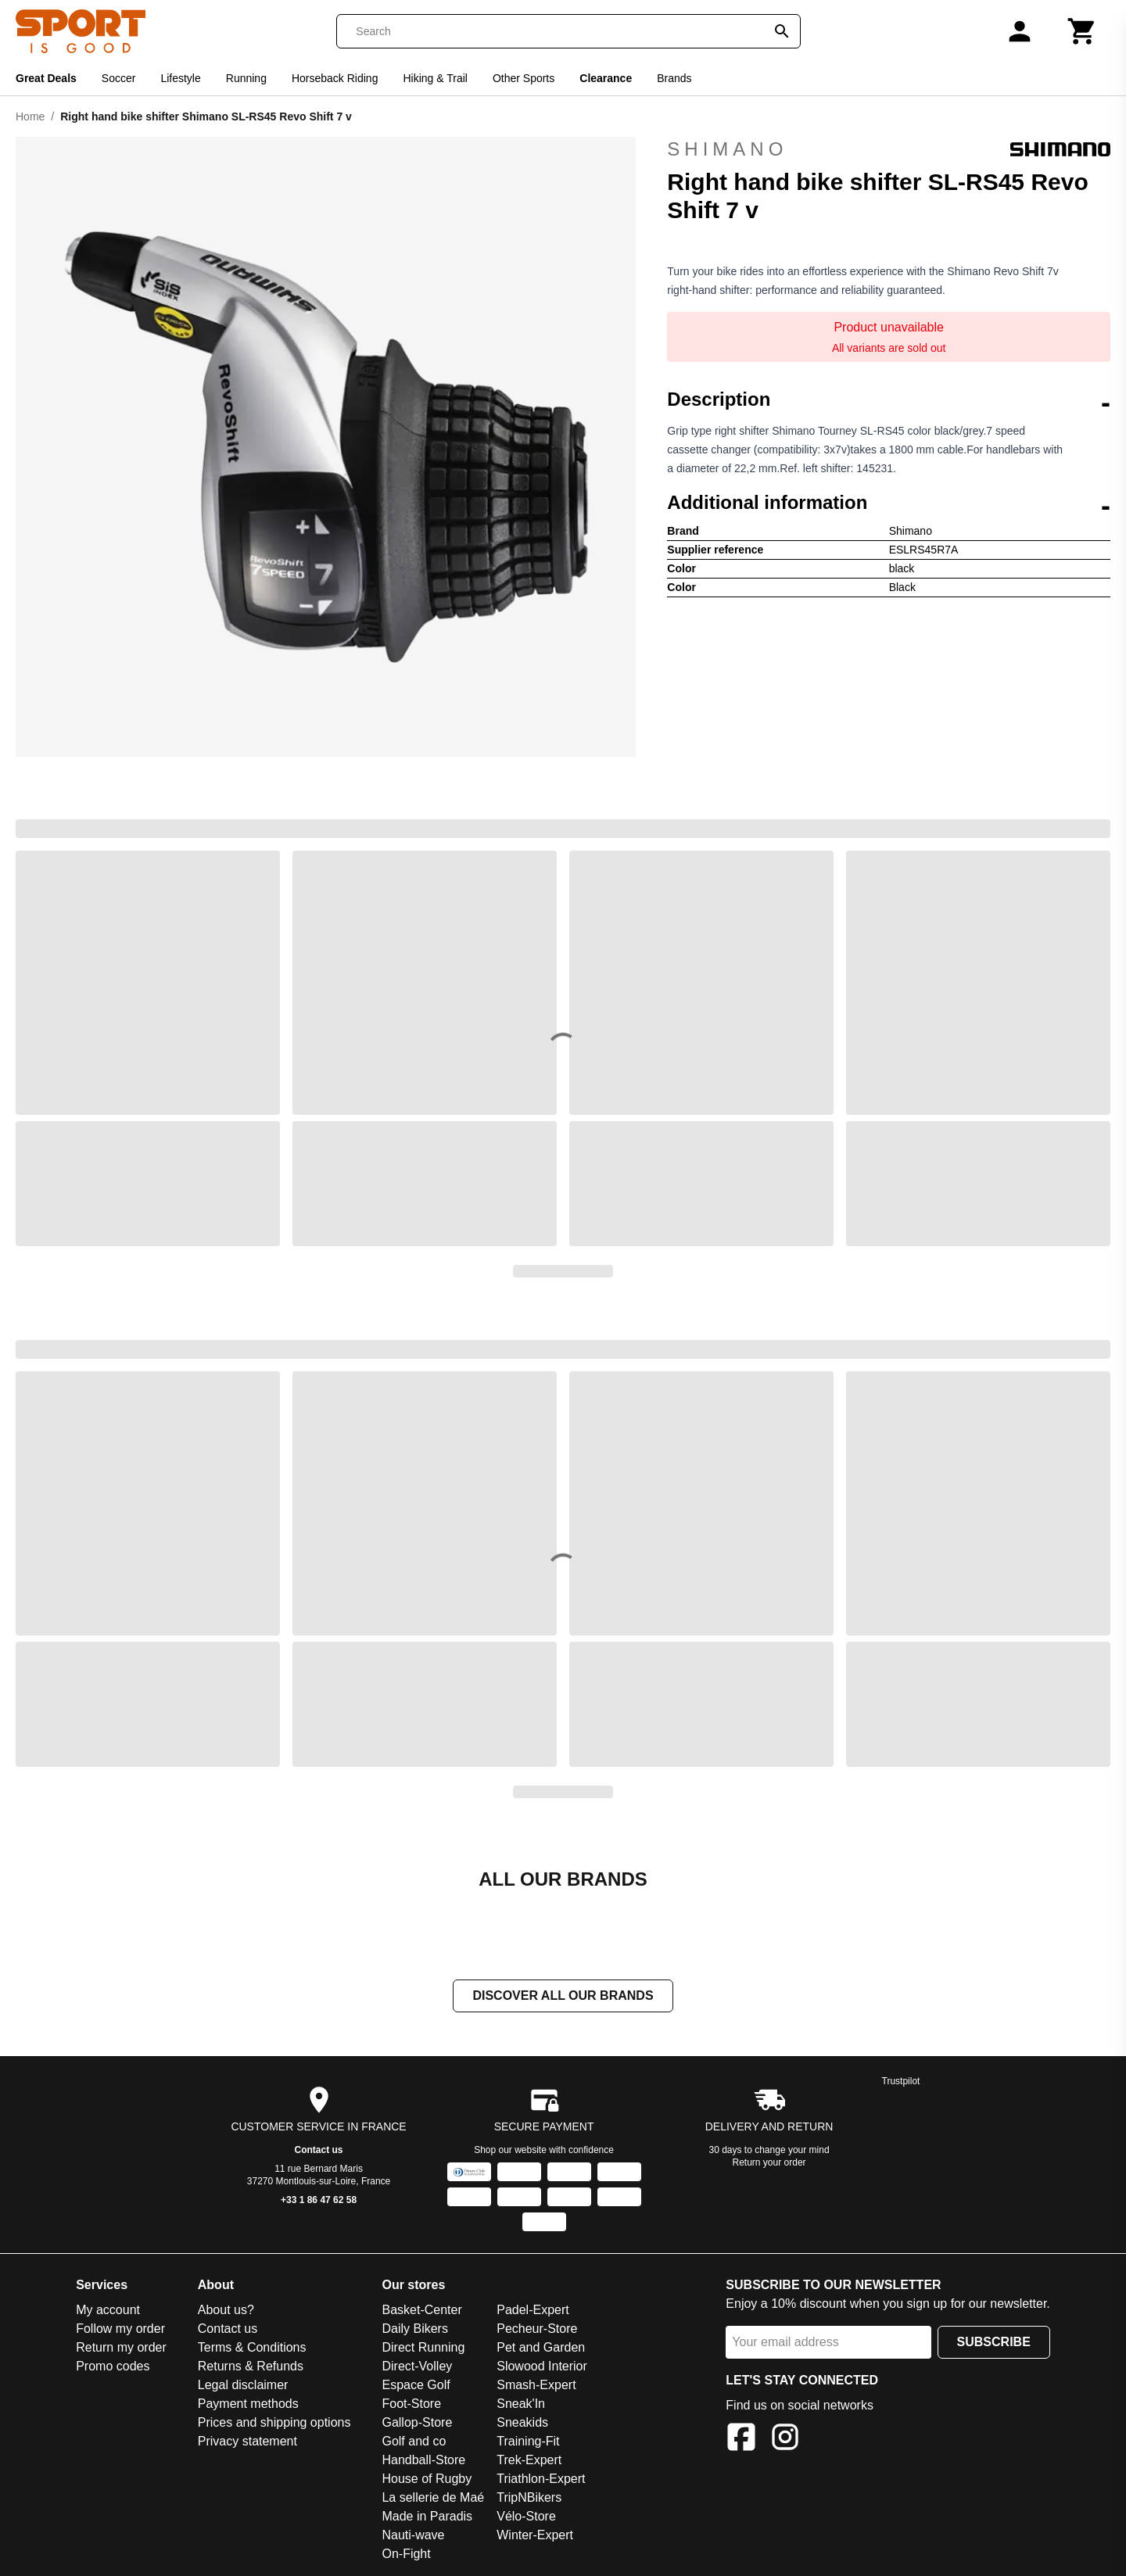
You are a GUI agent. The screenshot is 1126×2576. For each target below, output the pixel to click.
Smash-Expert (536, 2386)
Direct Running (423, 2349)
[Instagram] (785, 2441)
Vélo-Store (526, 2517)
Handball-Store (423, 2461)
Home (30, 116)
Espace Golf (416, 2386)
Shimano (888, 149)
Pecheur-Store (537, 2330)
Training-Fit (528, 2442)
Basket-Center (421, 2311)
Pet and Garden (541, 2349)
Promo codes (112, 2367)
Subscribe (994, 2343)
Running (246, 78)
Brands (674, 78)
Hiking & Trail (435, 78)
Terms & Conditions (252, 2349)
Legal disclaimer (243, 2386)
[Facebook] (741, 2441)
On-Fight (406, 2555)
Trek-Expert (529, 2461)
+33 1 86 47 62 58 (319, 2201)
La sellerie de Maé (433, 2499)
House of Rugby (427, 2480)
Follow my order (120, 2330)
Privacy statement (247, 2442)
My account (108, 2311)
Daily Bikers (414, 2330)
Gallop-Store (417, 2424)
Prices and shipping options (274, 2424)
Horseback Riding (335, 78)
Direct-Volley (417, 2367)
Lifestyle (180, 78)
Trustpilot (901, 2082)
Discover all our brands (562, 1997)
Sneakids (522, 2424)
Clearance (605, 78)
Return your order (769, 2164)
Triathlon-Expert (541, 2480)
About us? (226, 2311)
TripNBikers (529, 2499)
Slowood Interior (542, 2367)
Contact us (319, 2151)
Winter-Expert (535, 2536)
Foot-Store (411, 2405)
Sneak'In (521, 2405)
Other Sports (523, 78)
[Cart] (1082, 31)
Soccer (119, 78)
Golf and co (414, 2442)
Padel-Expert (533, 2311)
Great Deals (46, 78)
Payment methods (248, 2405)
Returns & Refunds (250, 2367)
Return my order (121, 2349)
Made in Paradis (427, 2517)
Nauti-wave (413, 2536)
